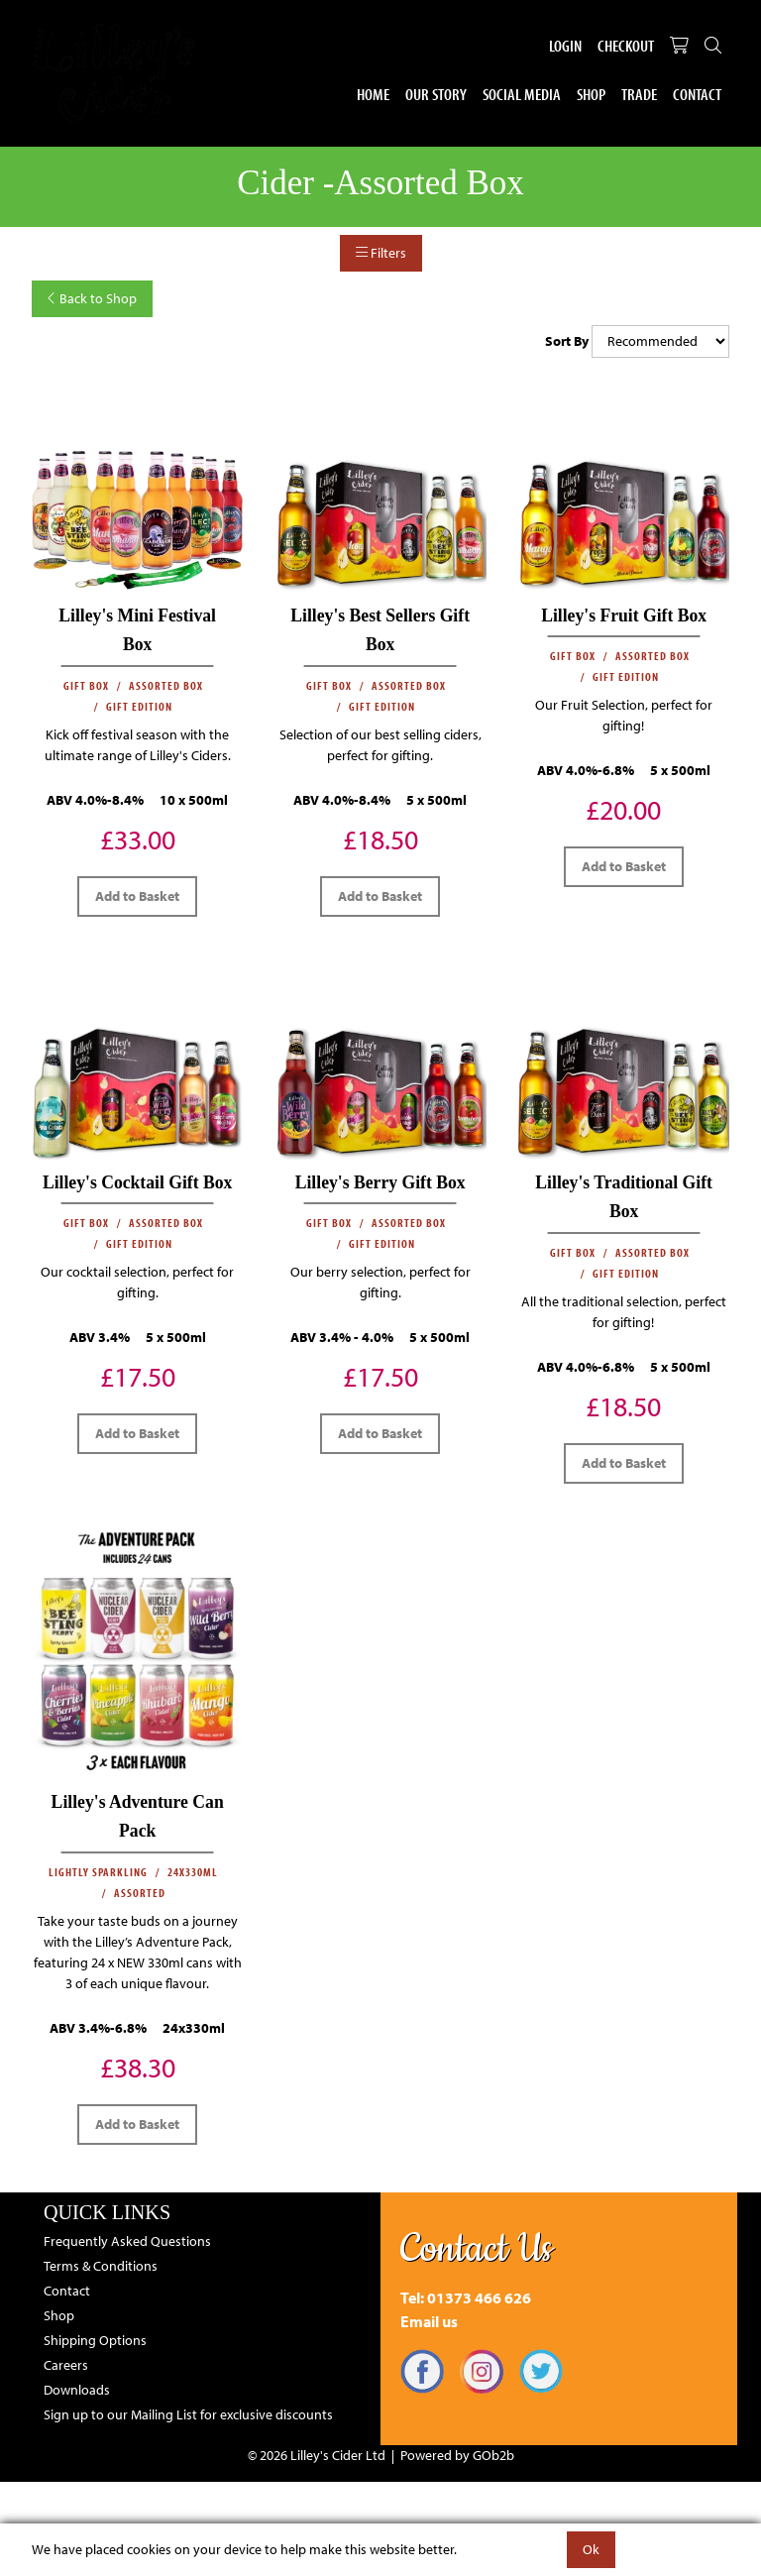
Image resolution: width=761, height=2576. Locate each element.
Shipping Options (95, 2340)
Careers (66, 2365)
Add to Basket (137, 896)
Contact (697, 93)
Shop (591, 93)
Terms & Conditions (101, 2266)
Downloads (77, 2390)
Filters (381, 253)
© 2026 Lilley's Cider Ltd (316, 2455)
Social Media (522, 93)
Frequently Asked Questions (127, 2241)
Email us (429, 2321)
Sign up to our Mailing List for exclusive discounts (188, 2414)
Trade (639, 93)
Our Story (436, 93)
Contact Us (476, 2249)
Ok (591, 2549)
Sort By (567, 341)
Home (373, 93)
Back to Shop (92, 298)
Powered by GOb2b (457, 2455)
